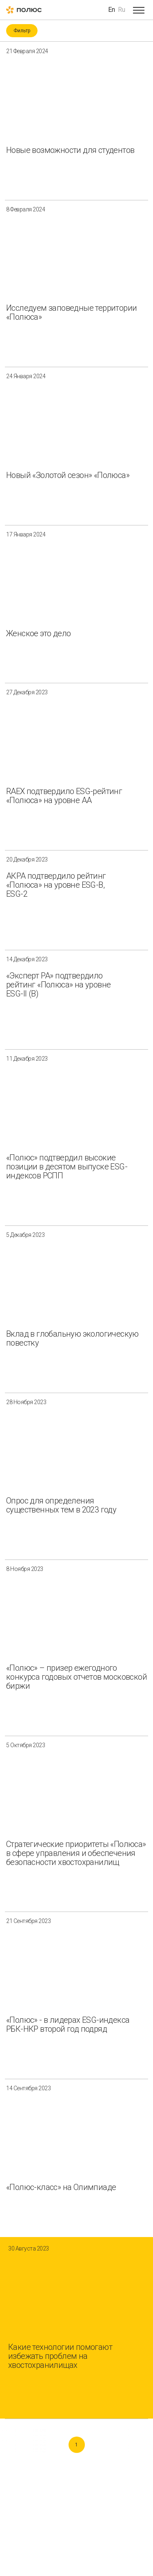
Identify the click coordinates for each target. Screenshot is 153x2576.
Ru (121, 9)
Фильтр (21, 31)
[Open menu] (139, 10)
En (111, 9)
